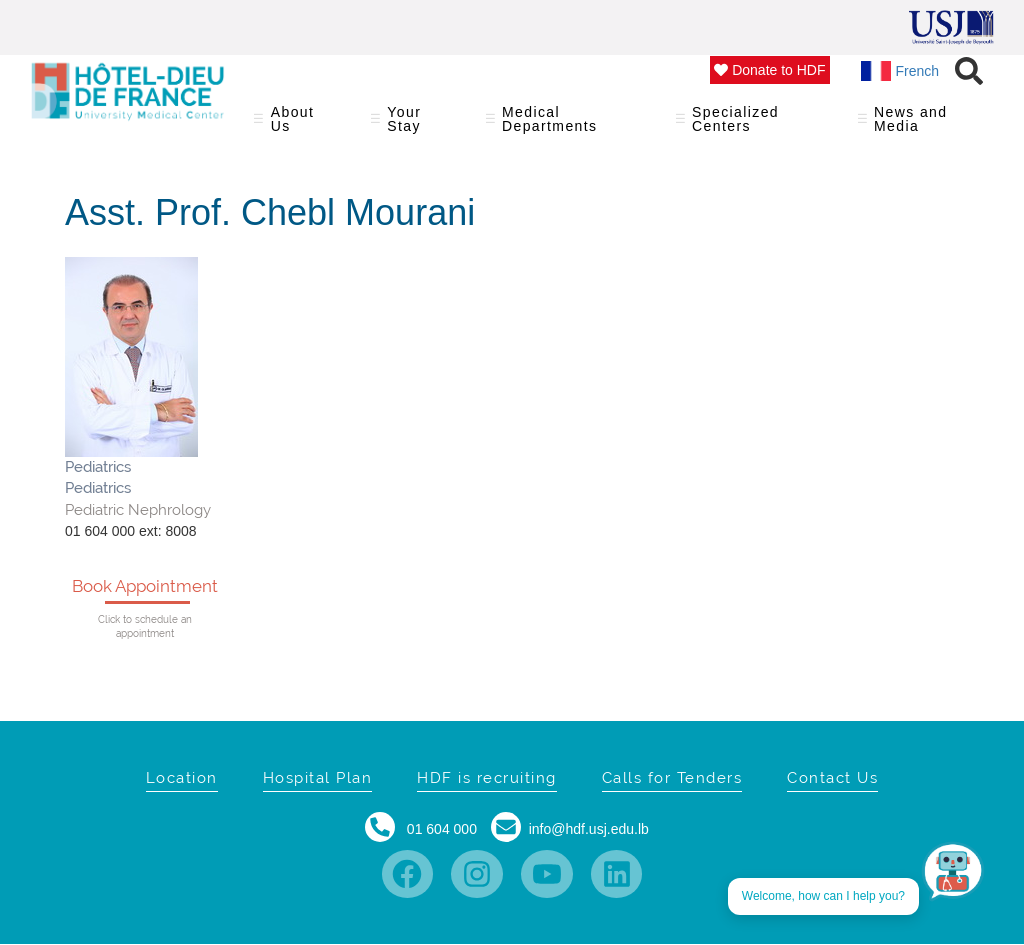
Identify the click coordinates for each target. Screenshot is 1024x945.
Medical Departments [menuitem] (568, 125)
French (900, 71)
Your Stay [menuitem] (415, 125)
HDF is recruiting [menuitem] (487, 778)
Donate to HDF (769, 70)
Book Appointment (145, 586)
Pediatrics (98, 467)
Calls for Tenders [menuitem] (672, 778)
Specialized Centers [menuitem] (754, 125)
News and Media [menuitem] (919, 125)
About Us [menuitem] (299, 125)
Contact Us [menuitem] (832, 778)
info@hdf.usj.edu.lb (589, 829)
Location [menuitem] (182, 778)
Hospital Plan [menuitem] (318, 778)
